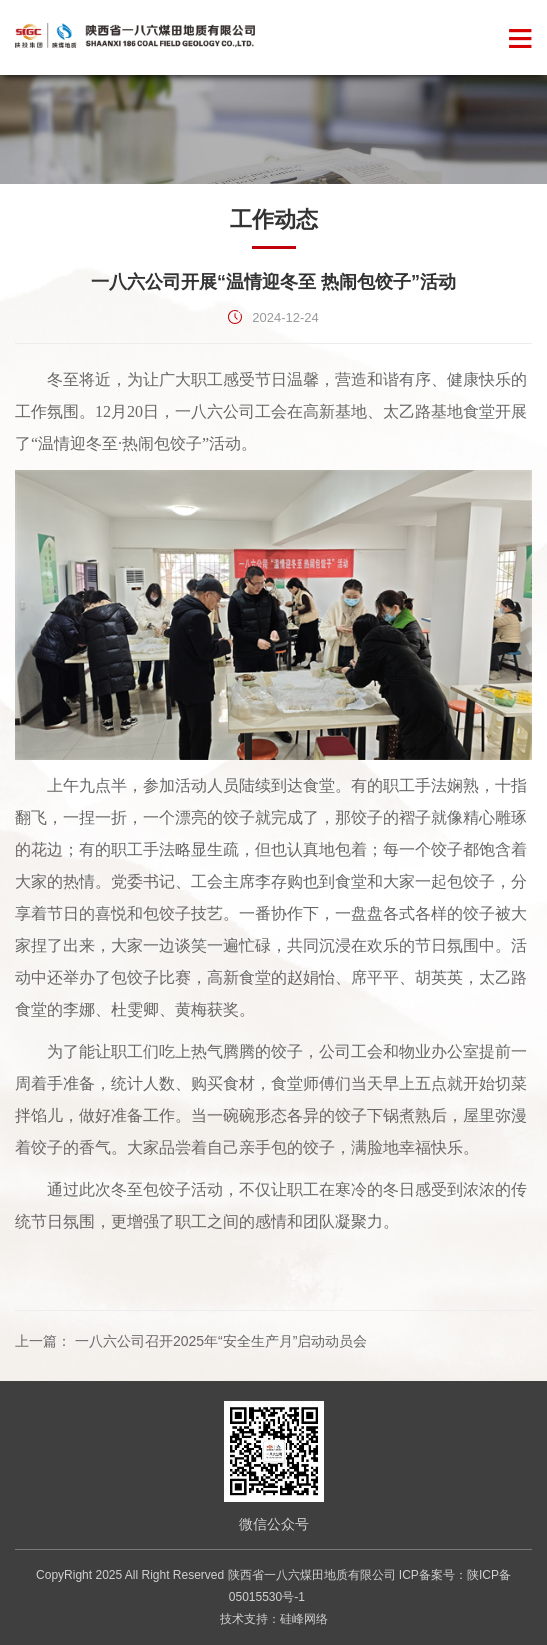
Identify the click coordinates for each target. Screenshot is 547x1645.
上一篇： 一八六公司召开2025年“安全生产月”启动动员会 (191, 1341)
